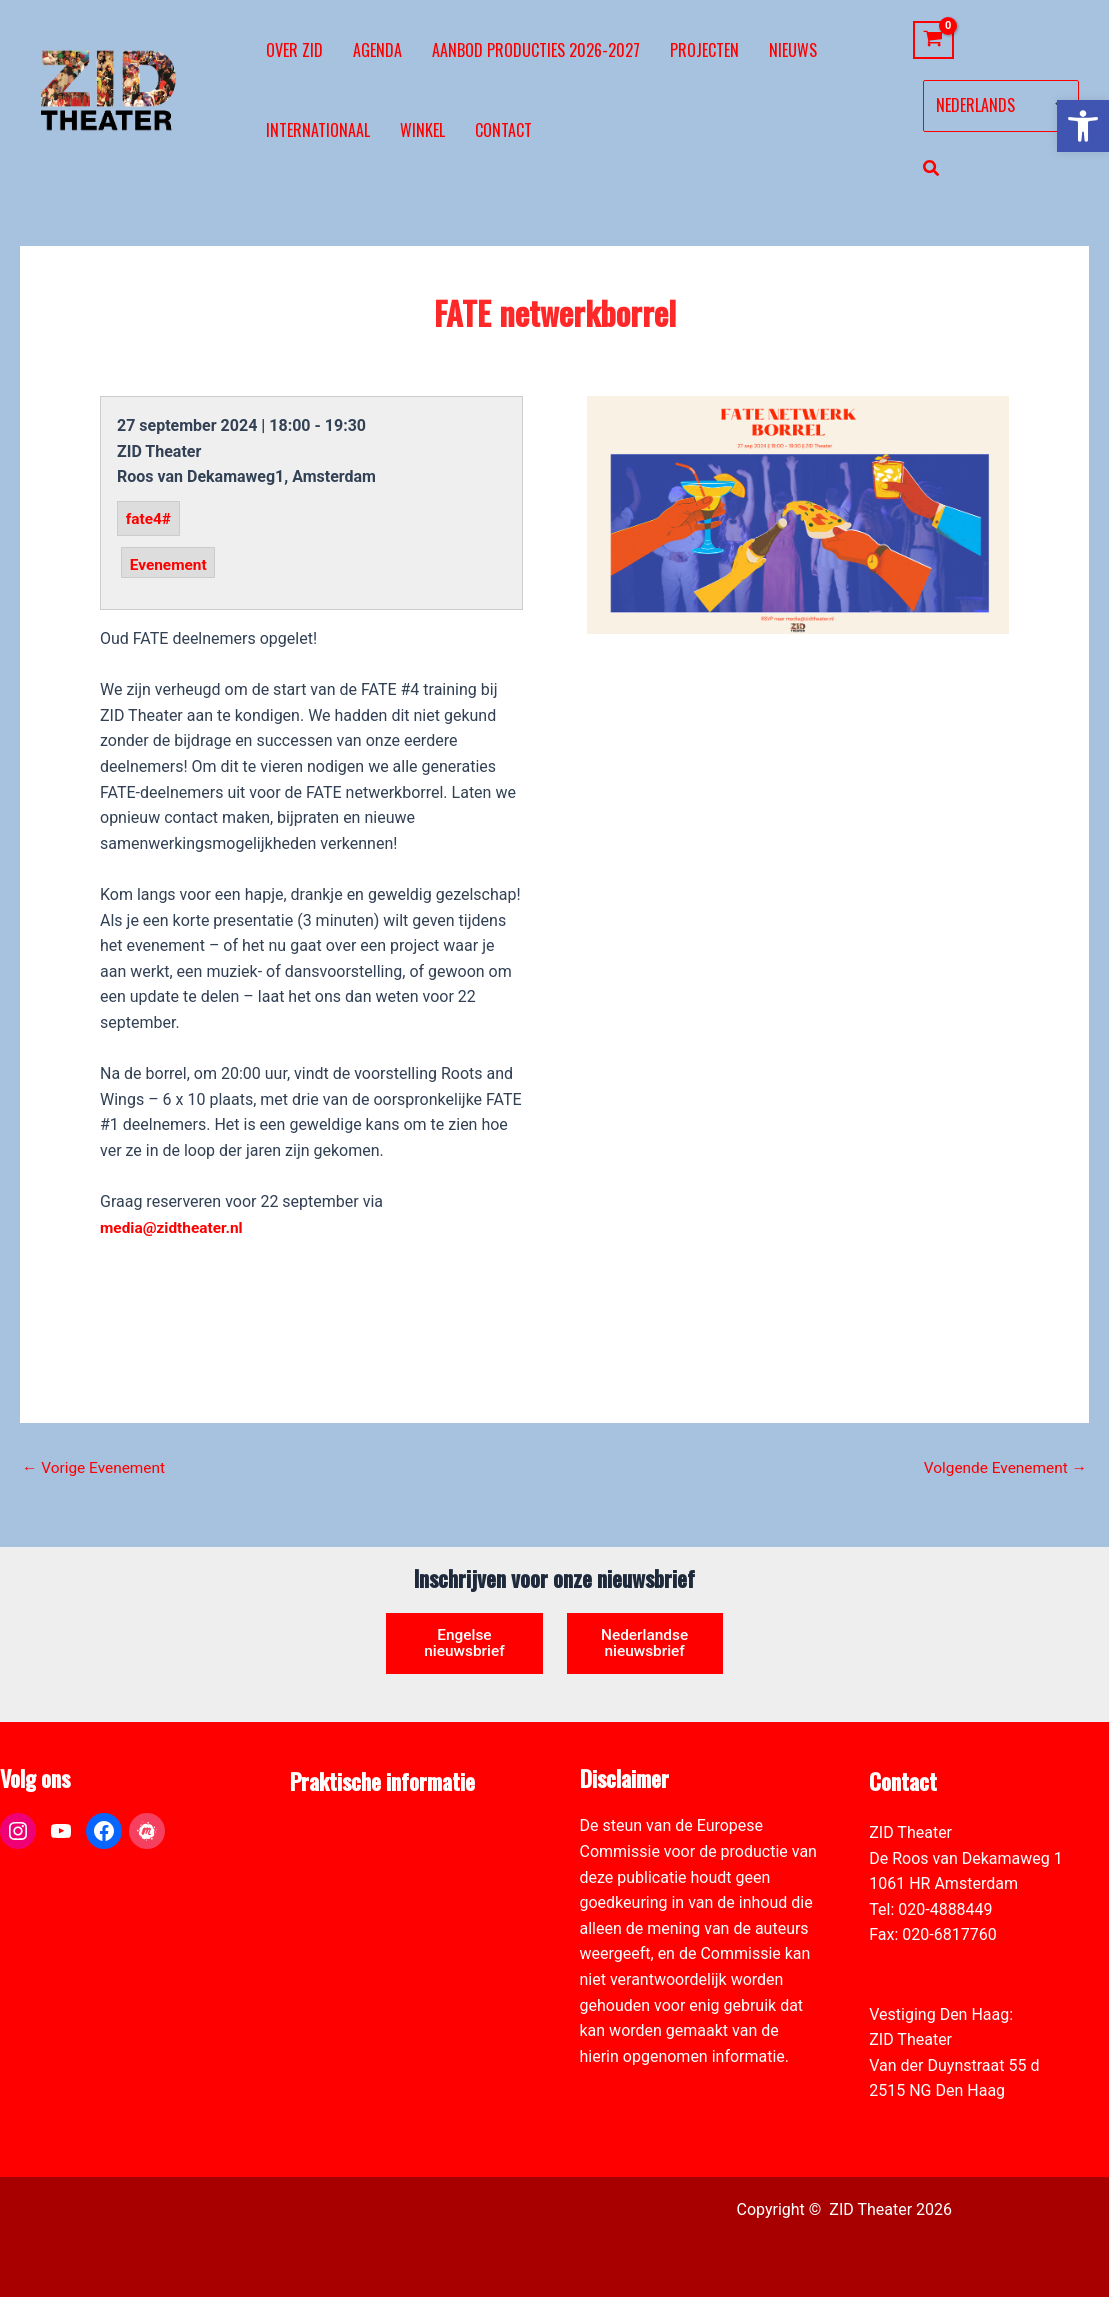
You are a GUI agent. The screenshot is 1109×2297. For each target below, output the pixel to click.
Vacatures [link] (326, 1909)
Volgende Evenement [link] (1002, 1468)
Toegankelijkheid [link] (349, 1934)
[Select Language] (1001, 106)
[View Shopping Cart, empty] (933, 40)
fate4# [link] (149, 518)
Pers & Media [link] (337, 1858)
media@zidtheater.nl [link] (174, 1227)
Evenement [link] (170, 563)
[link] (1083, 126)
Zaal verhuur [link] (334, 1883)
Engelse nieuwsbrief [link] (465, 1641)
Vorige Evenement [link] (96, 1468)
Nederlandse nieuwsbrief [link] (644, 1641)
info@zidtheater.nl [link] (933, 1960)
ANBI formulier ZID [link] (356, 1832)
